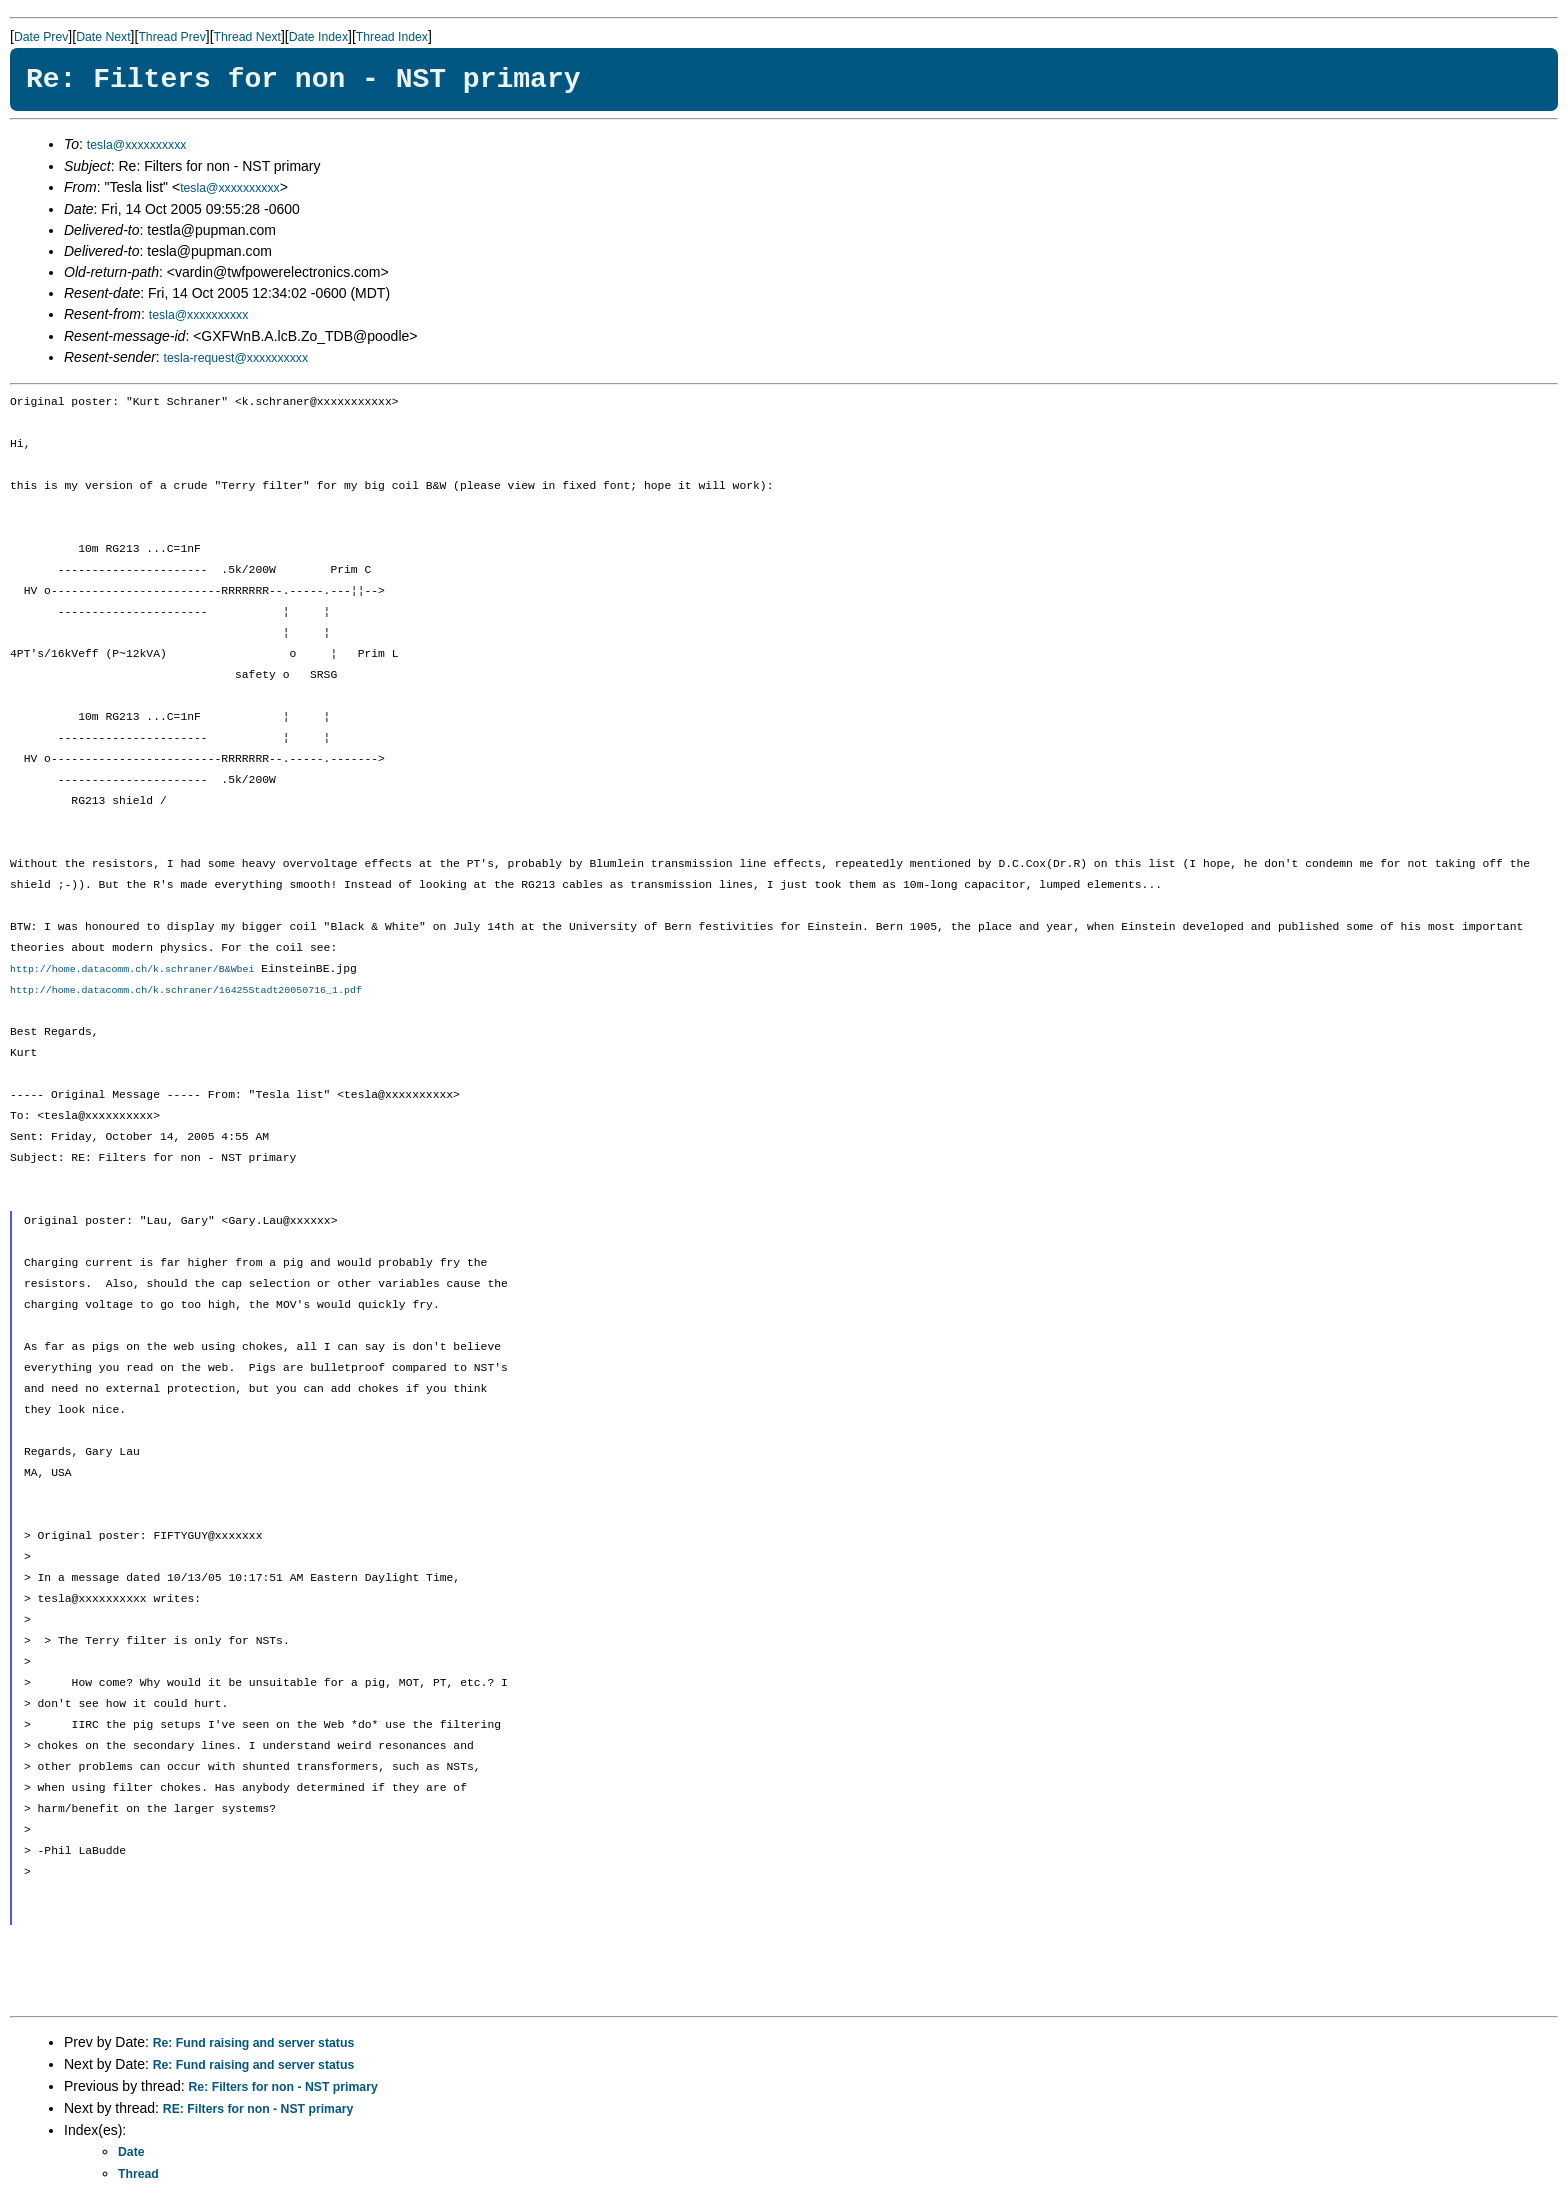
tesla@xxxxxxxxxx (137, 145)
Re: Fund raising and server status (254, 2044)
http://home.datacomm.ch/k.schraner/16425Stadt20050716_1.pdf (186, 991)
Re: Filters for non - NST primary (283, 2088)
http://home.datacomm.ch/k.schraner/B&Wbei (132, 970)
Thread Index (392, 37)
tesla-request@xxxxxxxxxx (236, 358)
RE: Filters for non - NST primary (258, 2110)
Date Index (318, 37)
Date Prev (41, 37)
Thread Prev (171, 37)
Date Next (103, 37)
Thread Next (247, 37)
